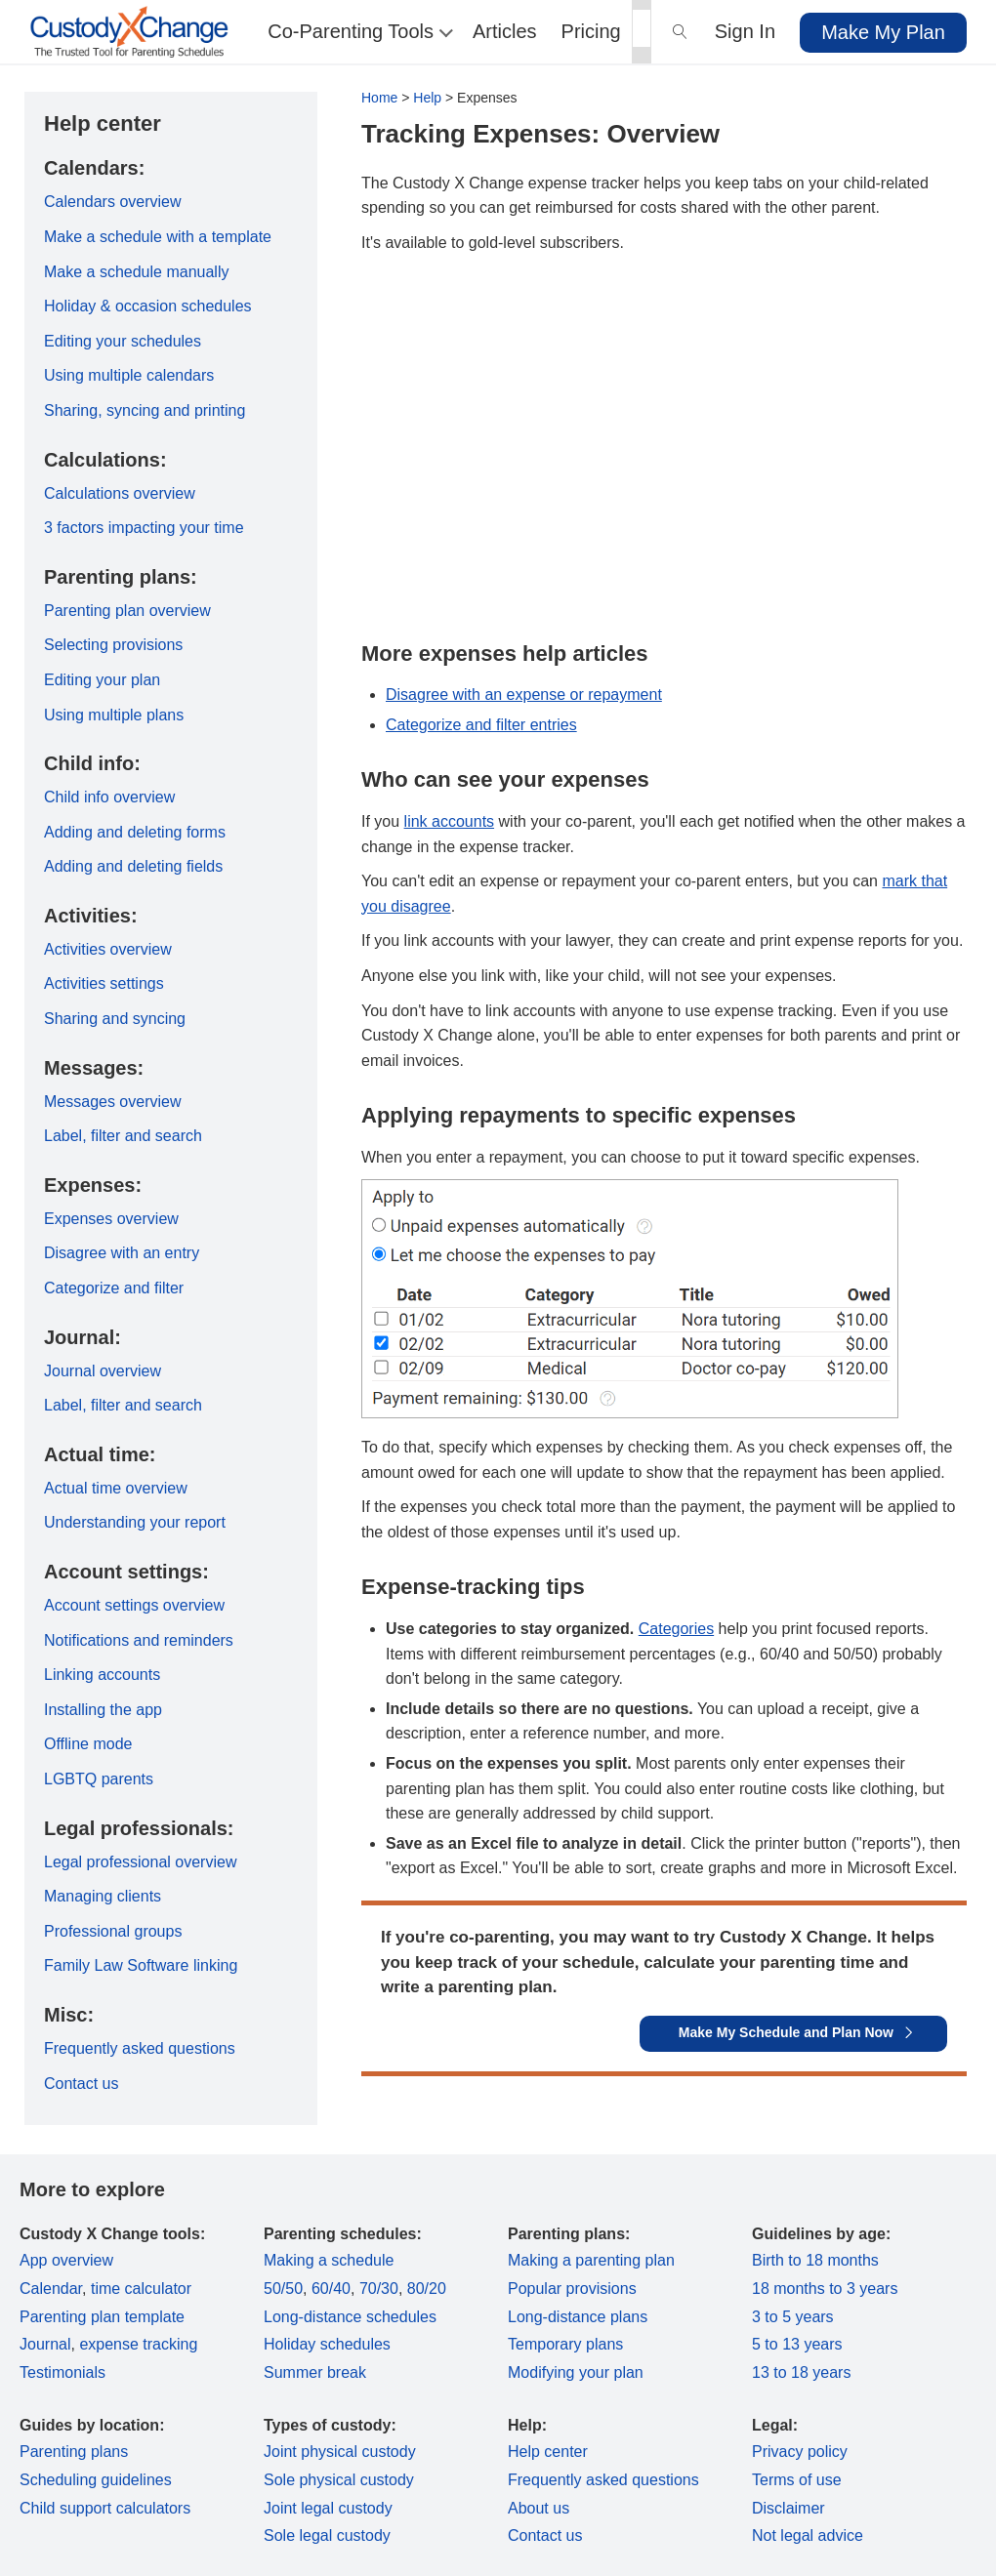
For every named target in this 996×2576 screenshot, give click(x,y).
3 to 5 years (793, 2317)
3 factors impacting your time (144, 527)
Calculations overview (119, 493)
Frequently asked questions (139, 2048)
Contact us (81, 2083)
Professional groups (113, 1931)
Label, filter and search (123, 1135)
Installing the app (103, 1709)
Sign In (745, 31)
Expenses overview (111, 1218)
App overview (66, 2260)
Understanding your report (135, 1522)
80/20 (426, 2288)
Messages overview (113, 1101)
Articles (505, 31)
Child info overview (109, 797)
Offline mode (88, 1744)
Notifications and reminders (138, 1640)
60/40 (331, 2288)
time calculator (141, 2288)
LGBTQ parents (98, 1779)
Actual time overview (115, 1488)
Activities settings (104, 983)
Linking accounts (102, 1674)
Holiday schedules (327, 2344)
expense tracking (138, 2344)
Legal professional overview (140, 1862)
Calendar (51, 2288)
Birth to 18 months (815, 2260)
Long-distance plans (577, 2317)
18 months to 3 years (824, 2288)
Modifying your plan (575, 2372)
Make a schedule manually (136, 272)
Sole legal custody (327, 2535)
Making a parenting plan (591, 2260)
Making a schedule (329, 2260)
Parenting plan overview (127, 610)
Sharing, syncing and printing (144, 410)
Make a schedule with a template (157, 236)
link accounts (449, 821)
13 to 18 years (801, 2372)
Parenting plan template (102, 2317)
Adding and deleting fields (133, 866)
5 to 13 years (797, 2344)
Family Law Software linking (140, 1965)
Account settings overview (134, 1605)
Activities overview (108, 949)
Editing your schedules (122, 341)
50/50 (283, 2288)
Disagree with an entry (121, 1253)
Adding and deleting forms (135, 832)
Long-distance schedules (350, 2317)
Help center (548, 2451)
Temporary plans (565, 2344)
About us (538, 2508)
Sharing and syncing (115, 1018)
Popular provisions (572, 2288)
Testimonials (62, 2372)
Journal (45, 2344)
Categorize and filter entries (481, 724)
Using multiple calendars (129, 375)
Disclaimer (788, 2508)
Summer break (315, 2372)
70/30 (378, 2288)
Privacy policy (800, 2451)
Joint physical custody (340, 2451)
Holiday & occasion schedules (148, 306)
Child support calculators (105, 2508)
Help (427, 97)
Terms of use (797, 2480)
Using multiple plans (114, 715)
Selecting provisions (113, 644)
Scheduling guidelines (96, 2480)
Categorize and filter (114, 1288)
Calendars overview (113, 201)
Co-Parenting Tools (358, 31)
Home (379, 97)
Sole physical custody (339, 2480)
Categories (676, 1628)
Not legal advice (807, 2535)
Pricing (591, 31)
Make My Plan (883, 32)
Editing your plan (102, 680)
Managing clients (102, 1896)
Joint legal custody (328, 2508)
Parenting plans (74, 2451)
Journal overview (102, 1371)
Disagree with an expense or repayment (524, 694)
